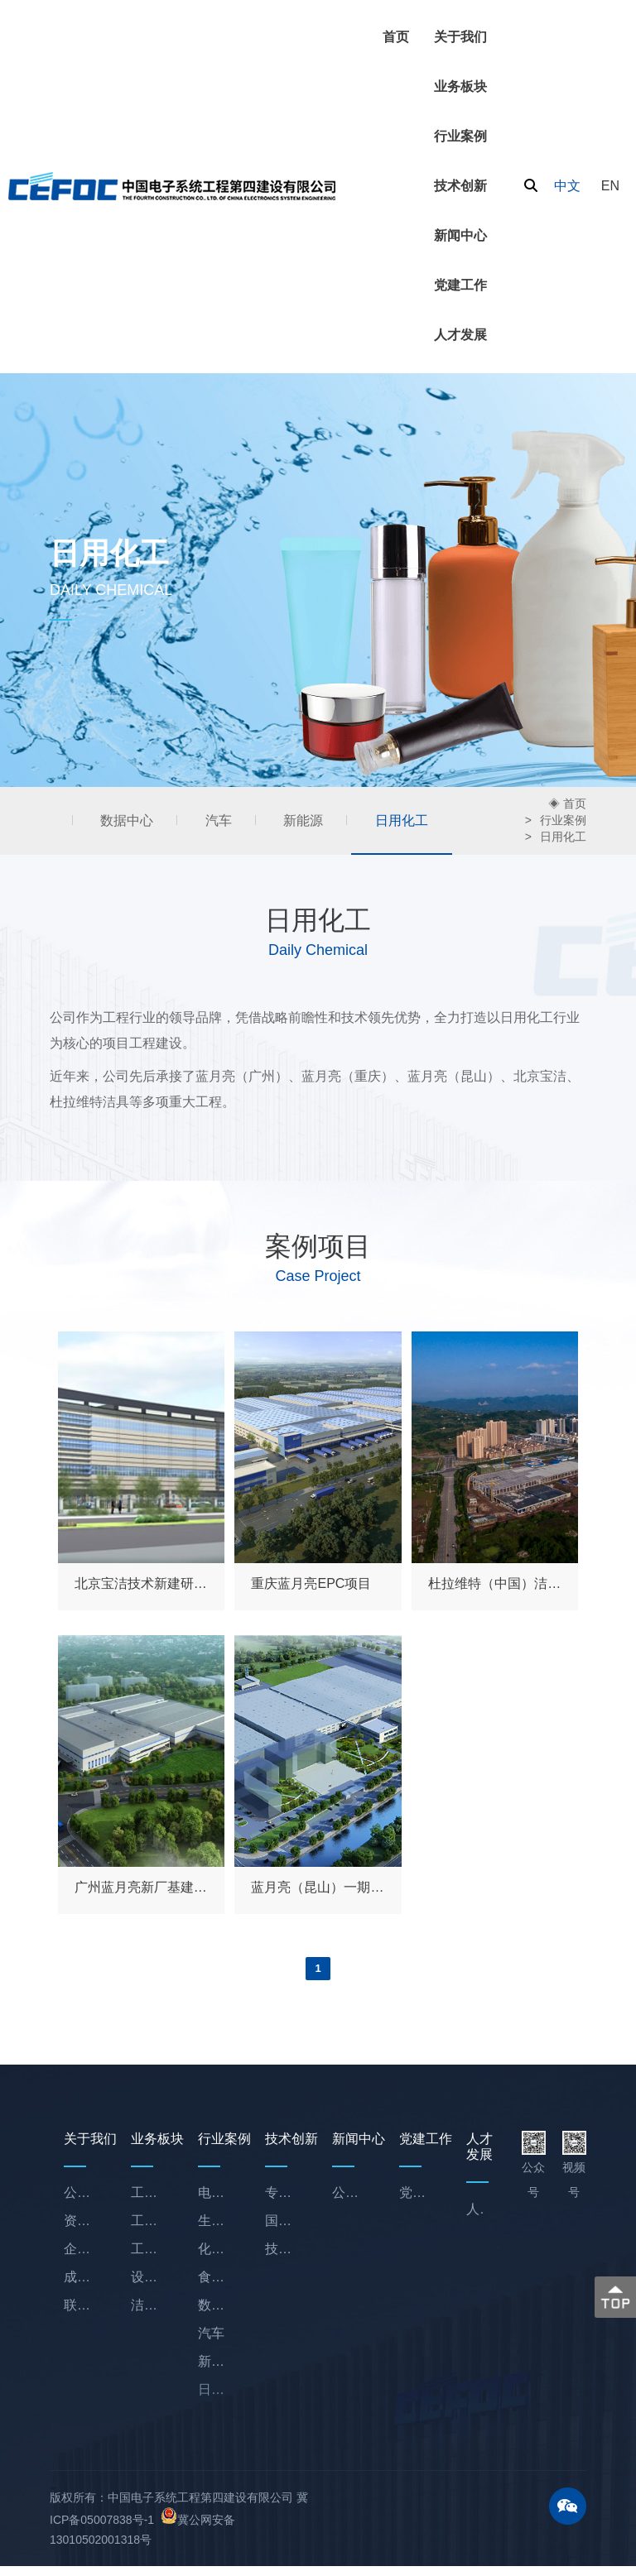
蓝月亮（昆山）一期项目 (317, 1890)
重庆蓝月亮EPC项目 (311, 1587)
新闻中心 (460, 235)
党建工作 (460, 285)
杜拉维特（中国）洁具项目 (494, 1587)
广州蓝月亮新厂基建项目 (141, 1890)
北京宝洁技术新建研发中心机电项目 (141, 1587)
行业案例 (460, 136)
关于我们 (460, 37)
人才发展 (460, 335)
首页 (396, 37)
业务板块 (460, 86)
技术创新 (460, 186)
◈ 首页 (567, 805)
